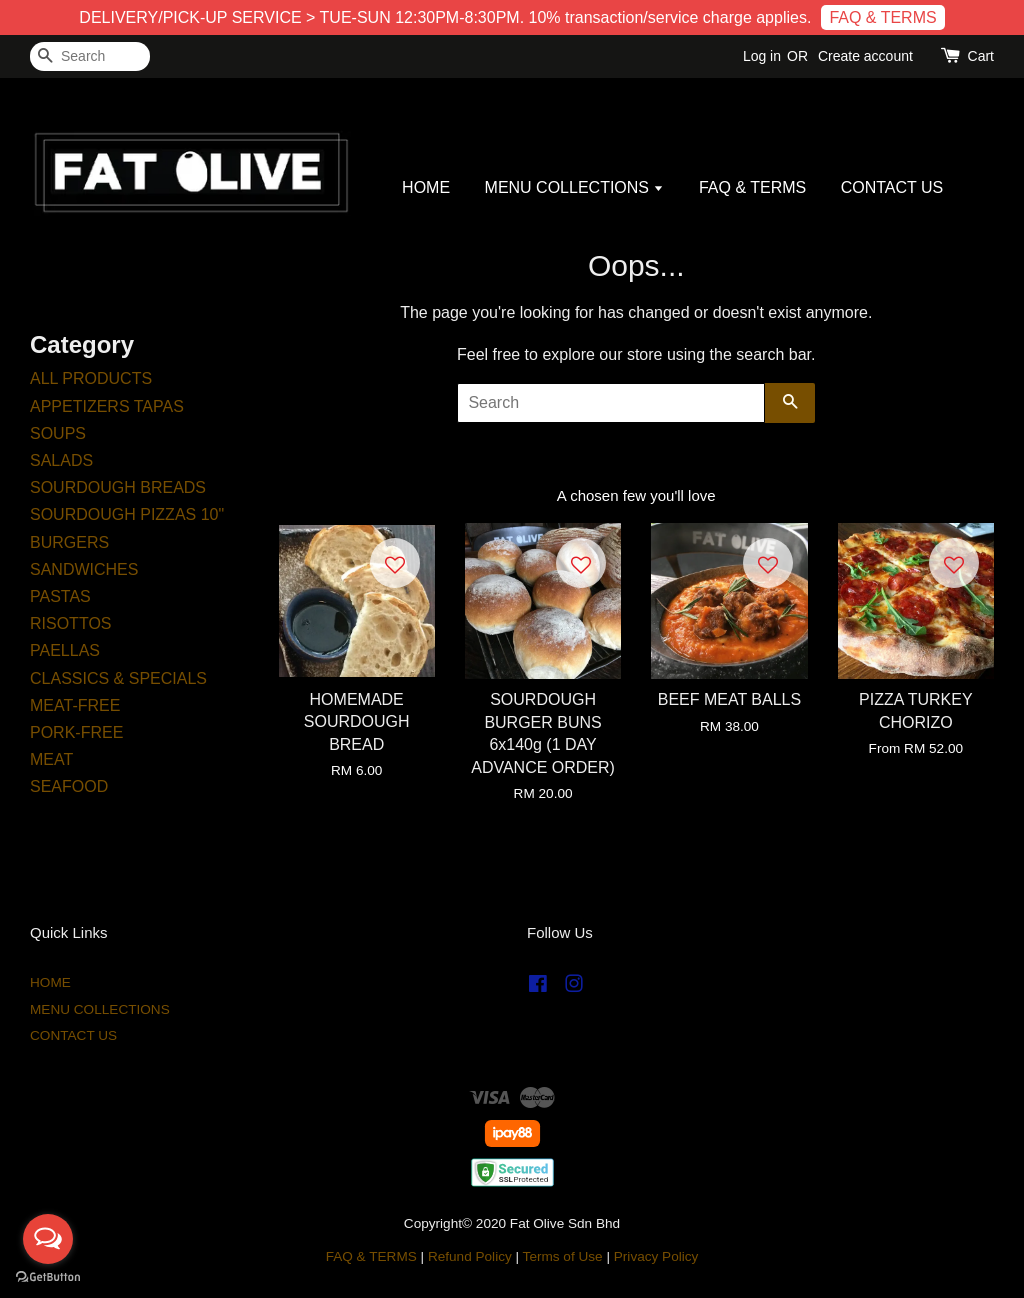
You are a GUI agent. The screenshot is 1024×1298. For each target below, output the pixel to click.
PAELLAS (65, 650)
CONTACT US (892, 187)
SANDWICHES (84, 569)
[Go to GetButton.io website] (48, 1277)
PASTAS (60, 596)
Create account (865, 56)
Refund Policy (470, 1256)
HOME (426, 187)
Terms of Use (563, 1256)
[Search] (90, 56)
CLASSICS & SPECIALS (118, 678)
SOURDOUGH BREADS (118, 487)
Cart (981, 56)
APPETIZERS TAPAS (107, 406)
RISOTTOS (71, 623)
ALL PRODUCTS (91, 378)
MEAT (51, 759)
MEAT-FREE (75, 705)
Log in (762, 56)
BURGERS (69, 542)
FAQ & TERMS (882, 17)
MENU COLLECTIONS (575, 187)
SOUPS (58, 433)
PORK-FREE (76, 732)
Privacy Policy (656, 1256)
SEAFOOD (69, 786)
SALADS (61, 460)
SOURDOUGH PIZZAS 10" (127, 514)
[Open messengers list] (48, 1239)
